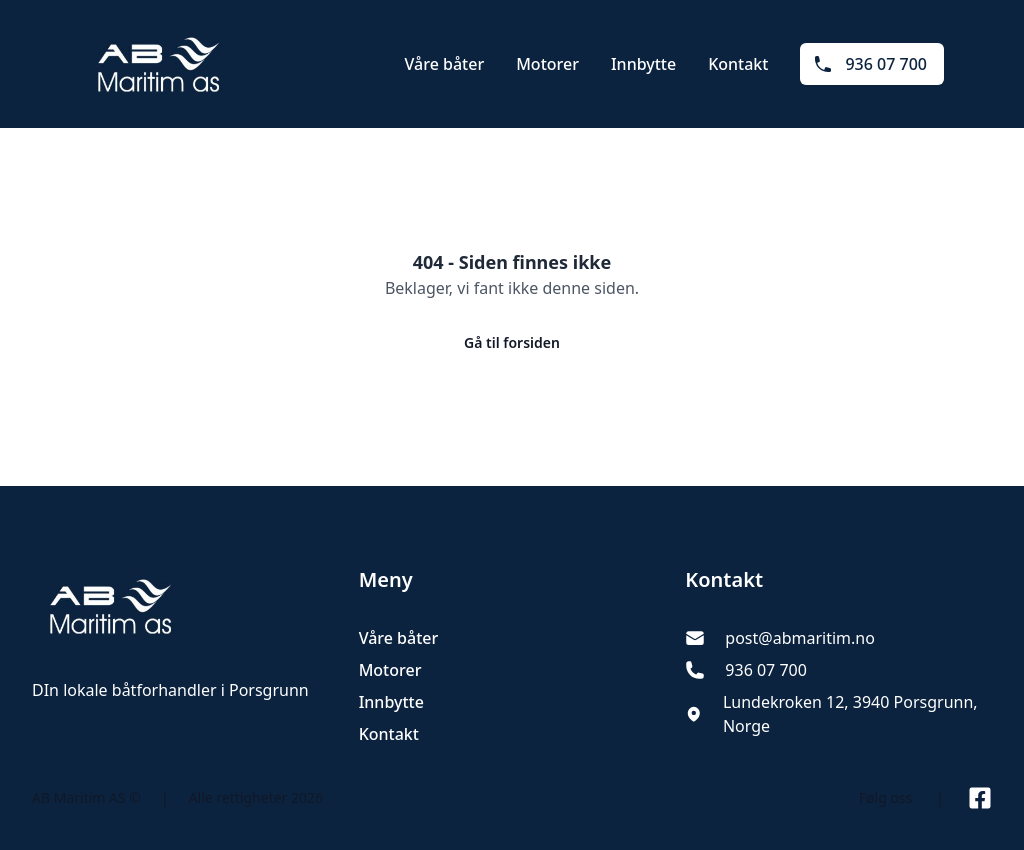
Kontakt (738, 64)
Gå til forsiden (512, 342)
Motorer (547, 64)
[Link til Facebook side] (980, 798)
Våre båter (445, 64)
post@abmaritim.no (800, 638)
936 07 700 (870, 64)
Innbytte (643, 64)
